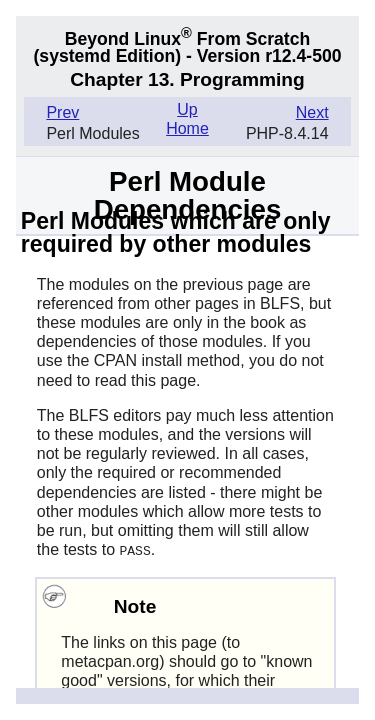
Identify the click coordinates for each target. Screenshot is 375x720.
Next (312, 112)
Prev (62, 112)
